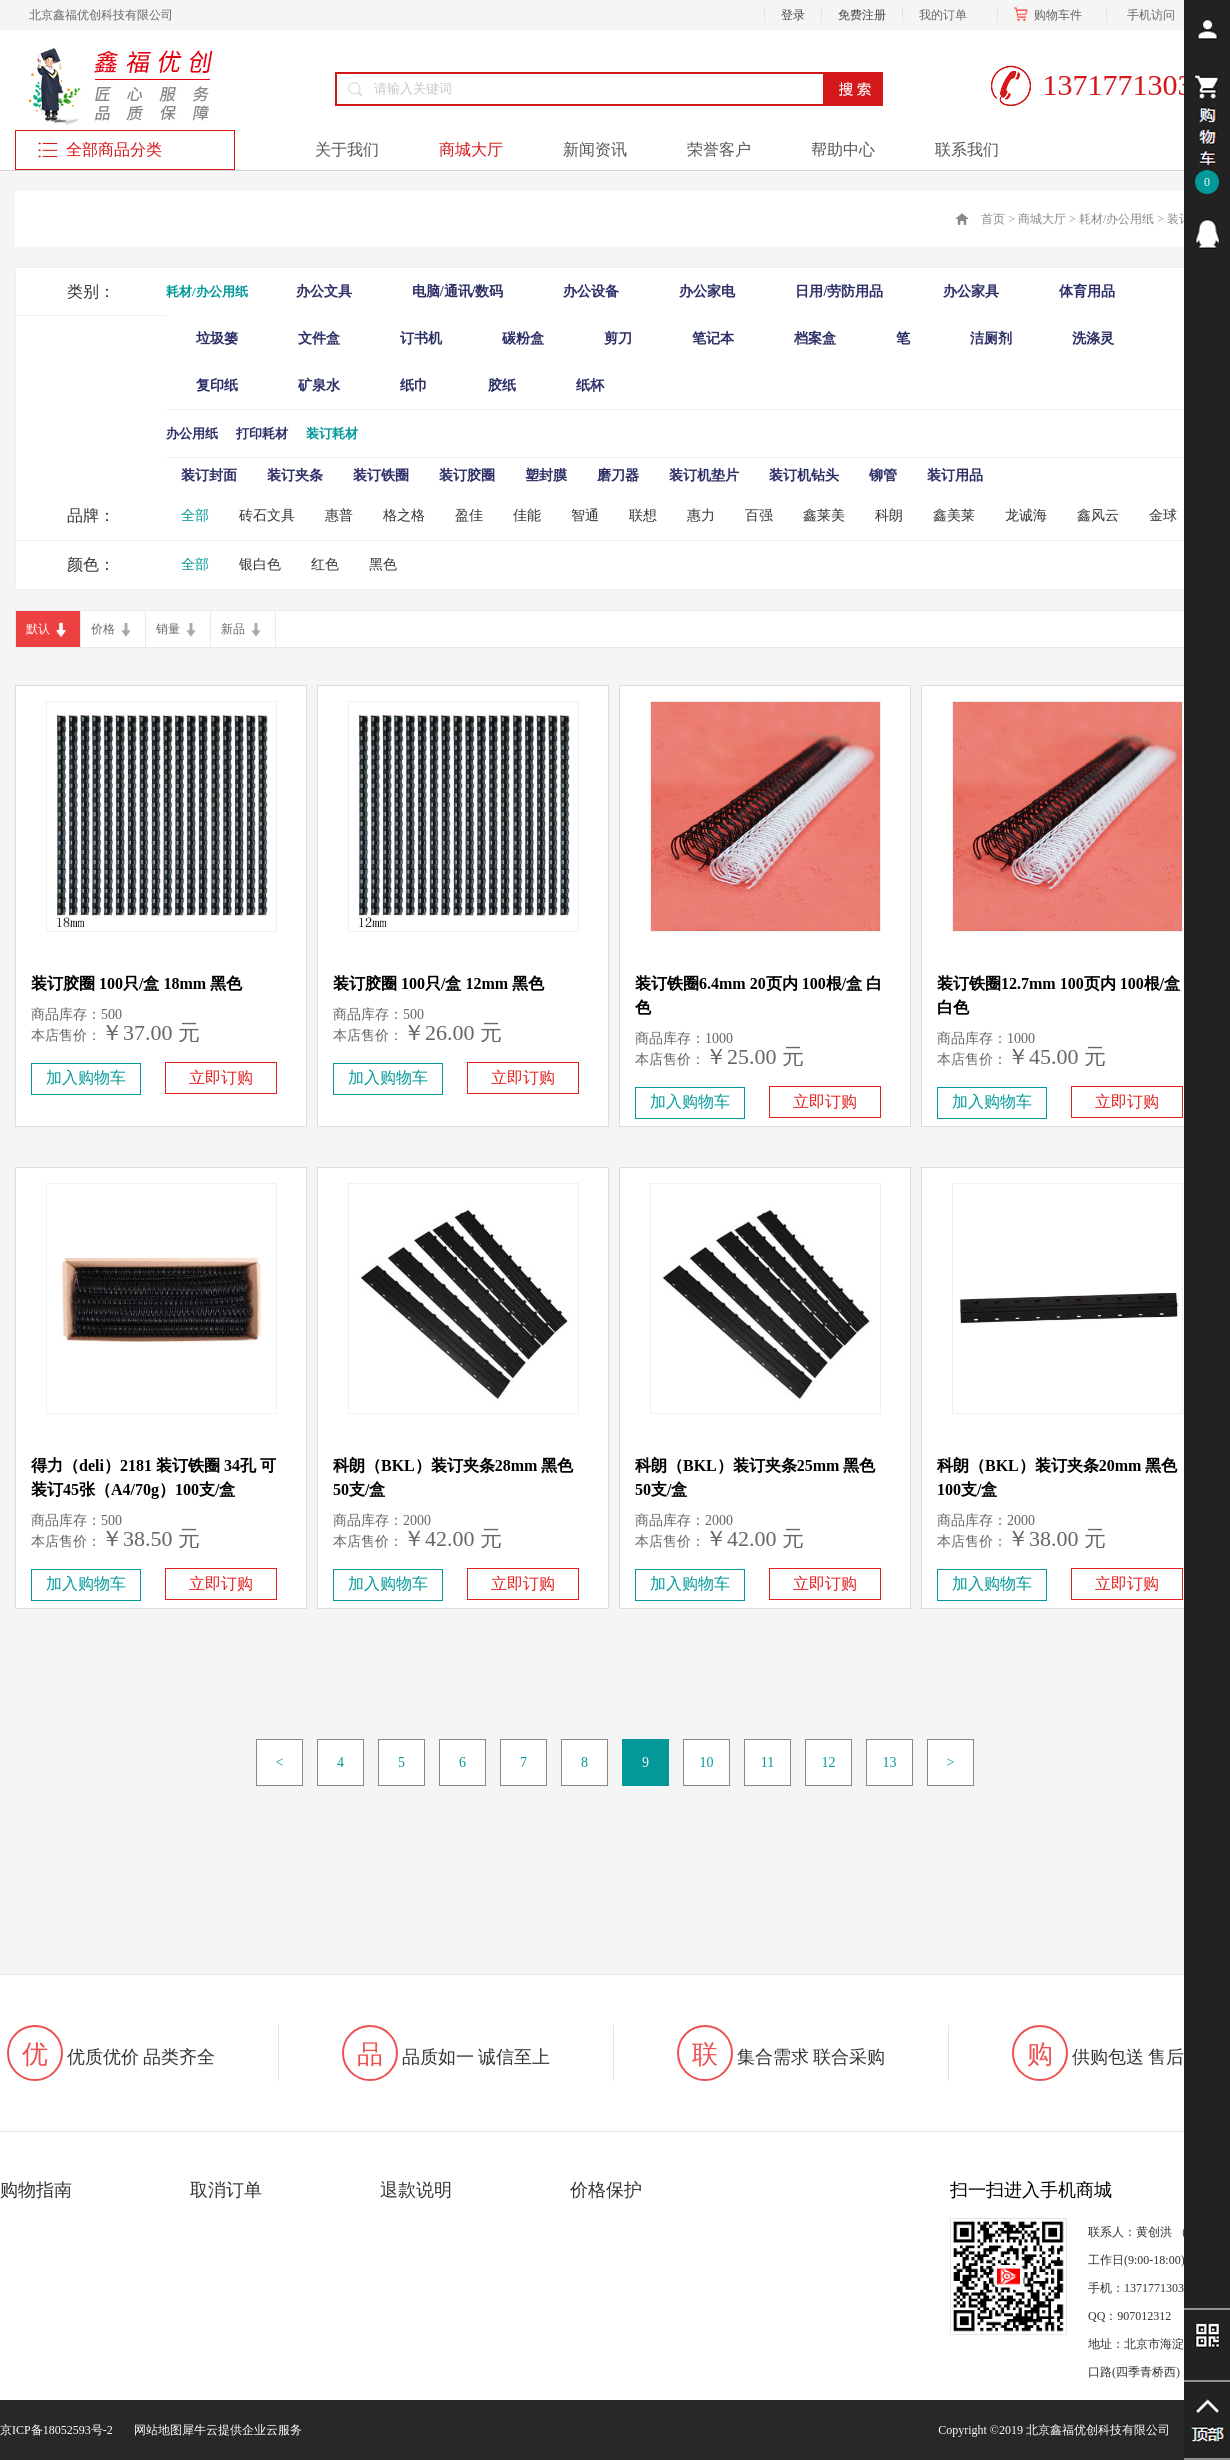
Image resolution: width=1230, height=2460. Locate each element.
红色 (325, 564)
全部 (195, 515)
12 (829, 1762)
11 (767, 1762)
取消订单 (226, 2190)
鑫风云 (1098, 515)
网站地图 (155, 2430)
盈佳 (469, 515)
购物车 (1052, 15)
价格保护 (606, 2190)
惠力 (701, 515)
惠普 (339, 515)
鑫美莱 (954, 515)
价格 (103, 629)
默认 (38, 629)
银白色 (260, 564)
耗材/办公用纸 (1116, 219)
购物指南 (36, 2190)
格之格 (404, 515)
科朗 (889, 515)
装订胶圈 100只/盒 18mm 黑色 (136, 983)
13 (890, 1762)
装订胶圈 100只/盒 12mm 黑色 (438, 983)
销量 (168, 629)
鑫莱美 (824, 515)
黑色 (383, 564)
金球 (1163, 515)
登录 (793, 15)
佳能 (527, 515)
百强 (759, 515)
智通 (585, 515)
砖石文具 (267, 515)
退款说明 (416, 2190)
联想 (643, 515)
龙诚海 (1026, 515)
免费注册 (862, 15)
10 (707, 1762)
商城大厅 (1042, 219)
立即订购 (221, 1077)
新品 (233, 629)
